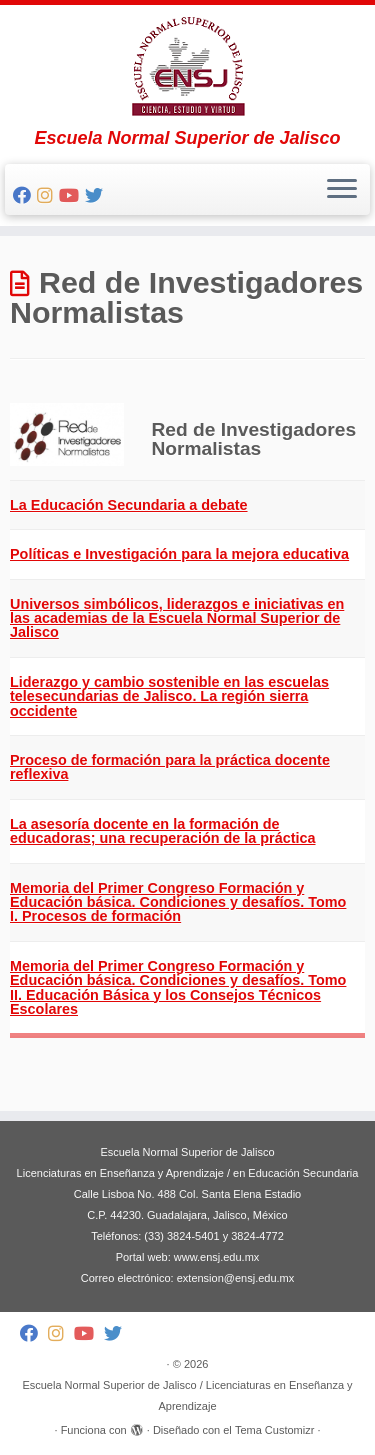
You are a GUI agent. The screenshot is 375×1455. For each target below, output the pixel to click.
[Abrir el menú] (342, 190)
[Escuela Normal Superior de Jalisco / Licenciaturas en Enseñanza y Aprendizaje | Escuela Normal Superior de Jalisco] (187, 66)
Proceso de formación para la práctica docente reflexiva (170, 767)
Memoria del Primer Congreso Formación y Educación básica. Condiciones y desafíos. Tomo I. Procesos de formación (178, 902)
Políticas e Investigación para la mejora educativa (179, 554)
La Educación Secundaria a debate (129, 505)
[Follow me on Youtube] (72, 196)
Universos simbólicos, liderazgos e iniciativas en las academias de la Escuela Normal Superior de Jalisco (177, 618)
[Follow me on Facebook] (25, 196)
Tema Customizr (274, 1430)
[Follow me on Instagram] (48, 196)
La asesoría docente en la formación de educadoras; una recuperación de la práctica (163, 831)
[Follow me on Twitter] (97, 196)
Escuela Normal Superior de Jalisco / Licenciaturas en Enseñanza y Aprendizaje (187, 1395)
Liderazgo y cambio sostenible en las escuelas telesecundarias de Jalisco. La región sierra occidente (169, 696)
